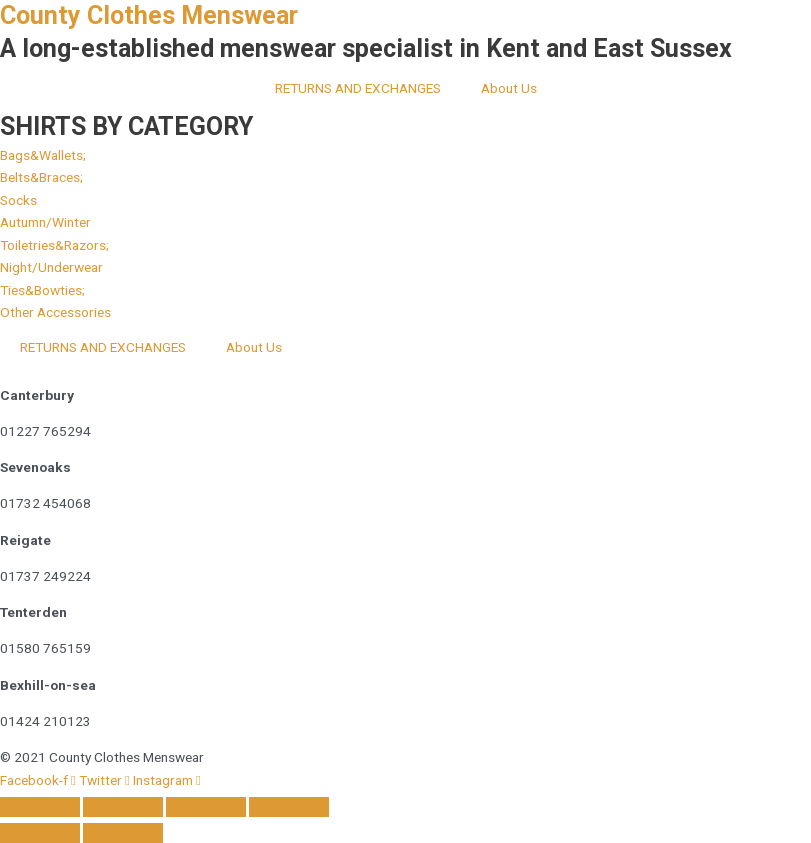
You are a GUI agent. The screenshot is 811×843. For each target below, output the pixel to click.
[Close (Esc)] (289, 807)
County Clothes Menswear (149, 15)
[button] (51, 267)
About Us (509, 88)
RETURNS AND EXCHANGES (358, 88)
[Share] (206, 807)
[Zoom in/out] (40, 807)
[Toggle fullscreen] (123, 807)
